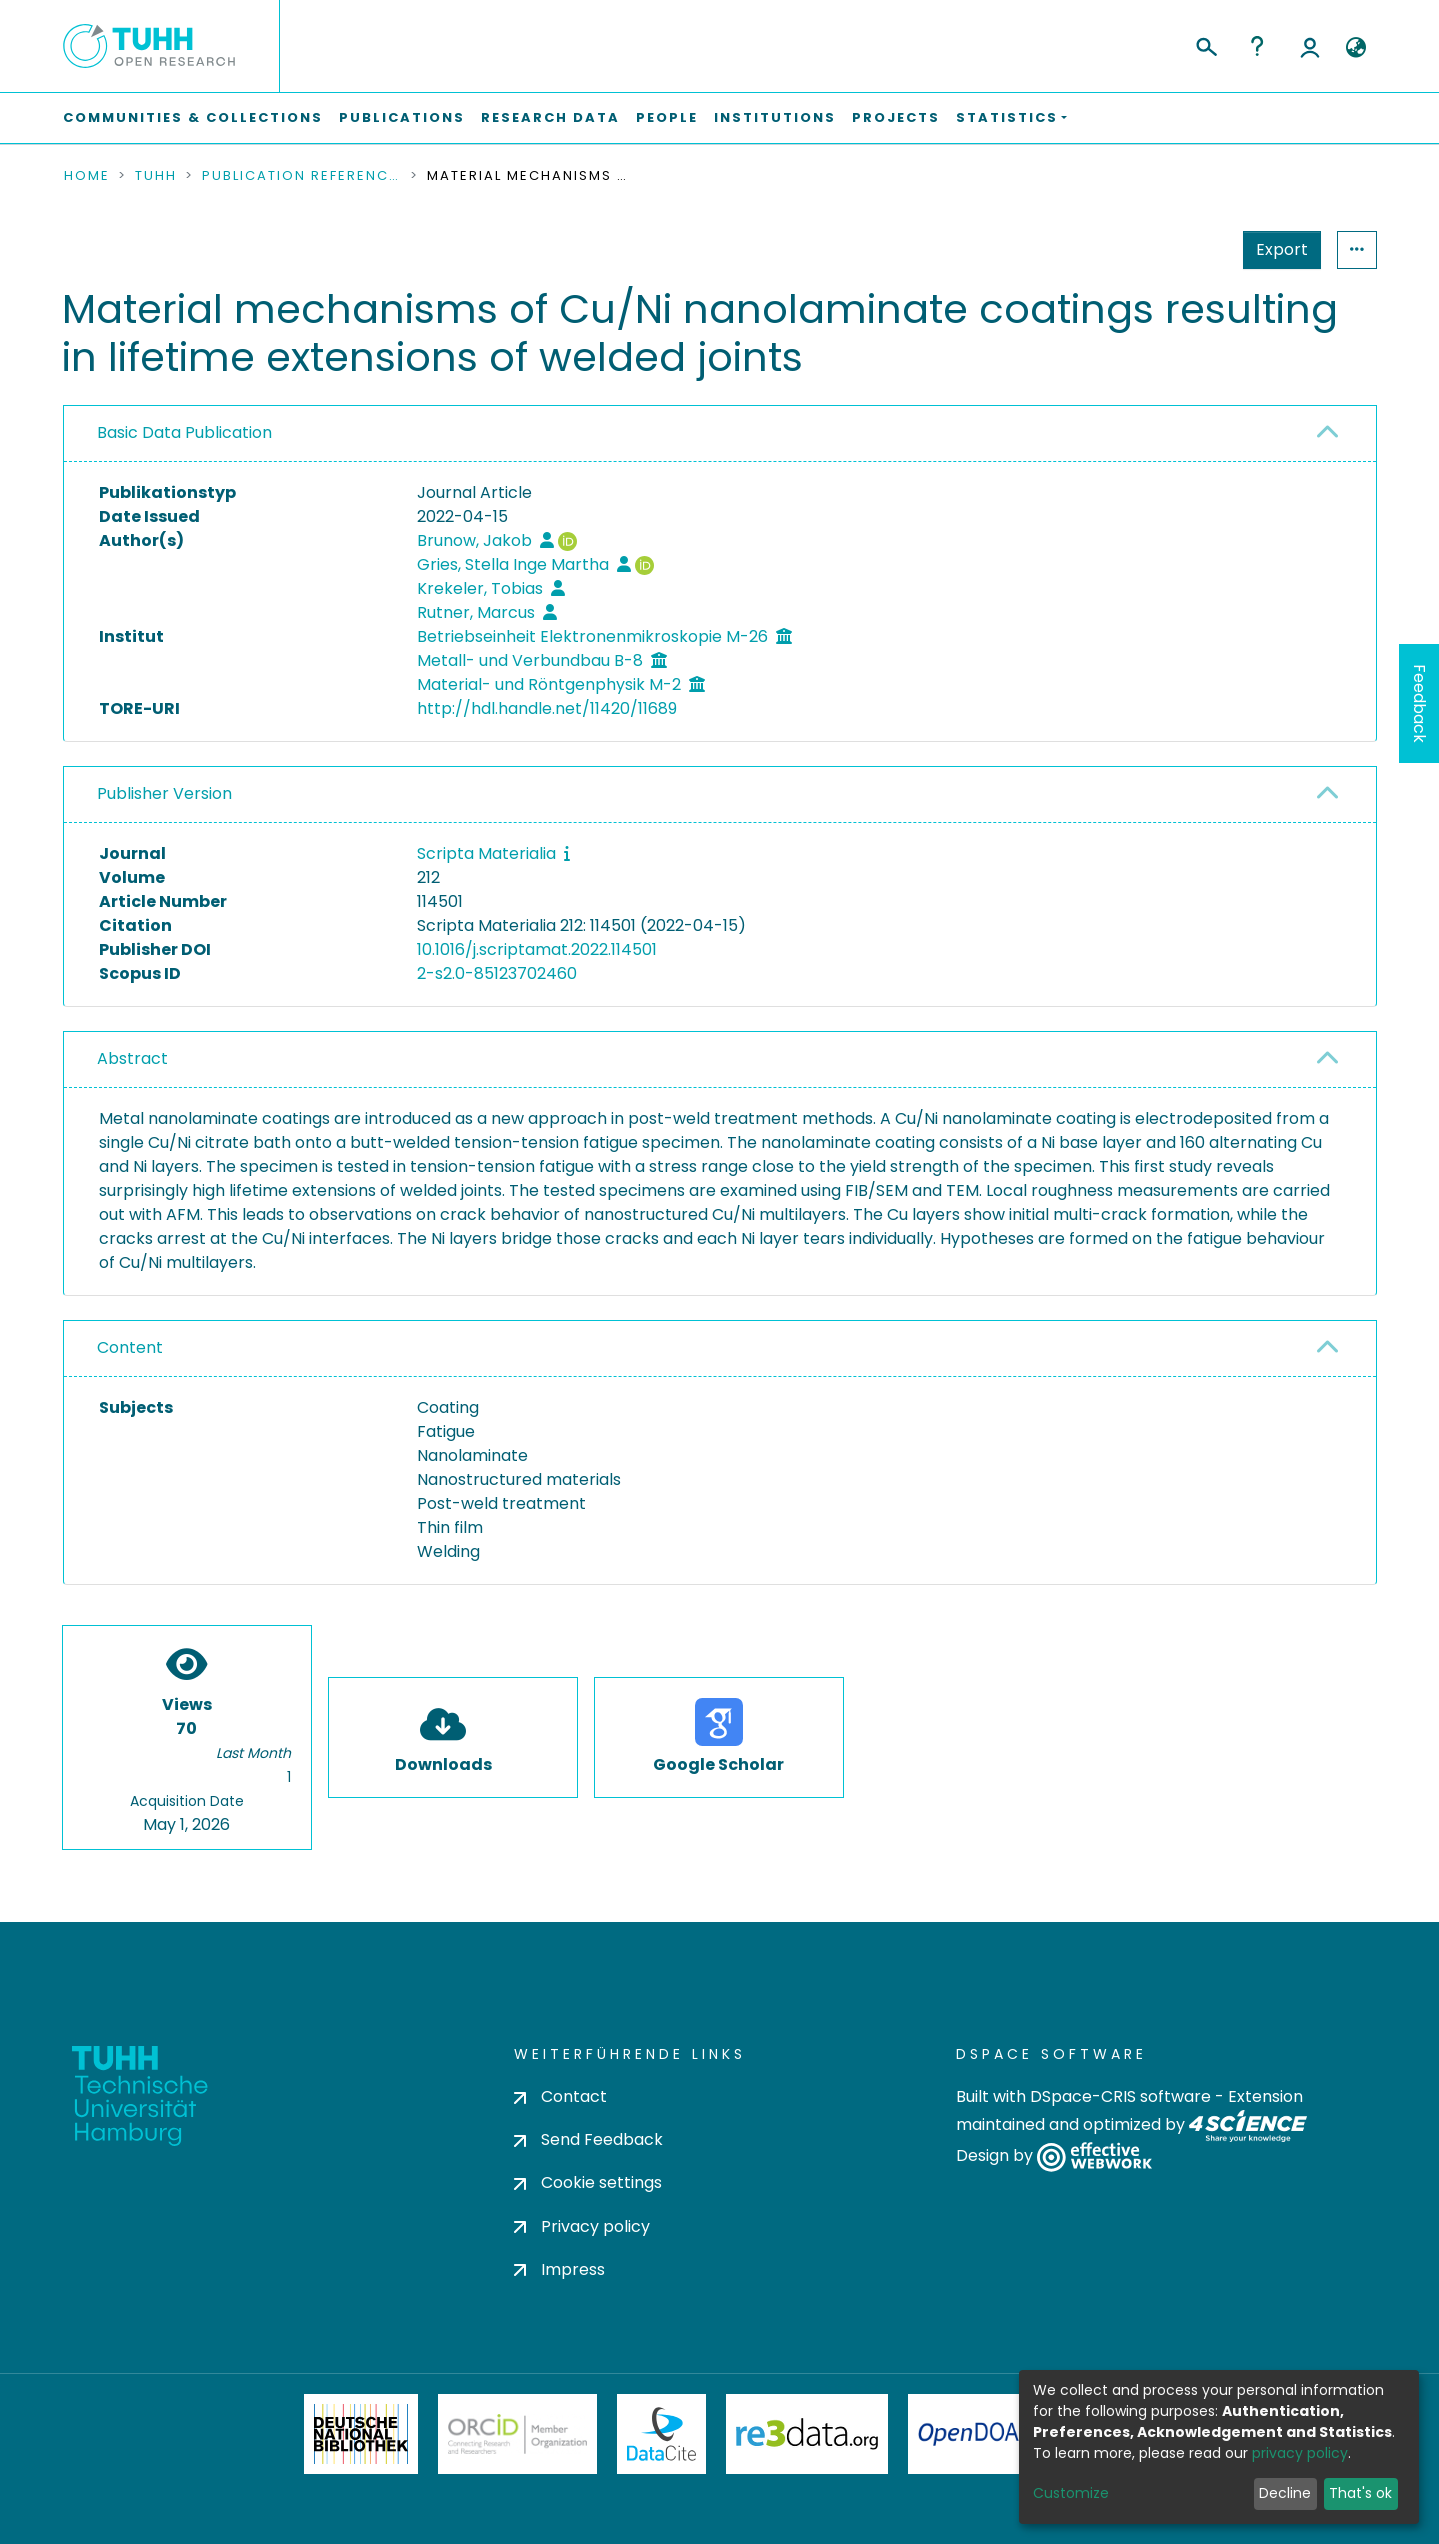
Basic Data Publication (184, 432)
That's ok (1360, 2493)
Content (130, 1347)
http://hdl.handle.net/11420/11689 (547, 708)
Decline (1285, 2493)
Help (1257, 46)
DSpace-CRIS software (1120, 2096)
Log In (1310, 46)
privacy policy (1300, 2453)
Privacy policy (582, 2226)
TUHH (156, 176)
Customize (1071, 2493)
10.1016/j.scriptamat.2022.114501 (537, 949)
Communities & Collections (193, 117)
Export (1282, 249)
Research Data (550, 117)
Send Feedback (588, 2139)
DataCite (661, 2434)
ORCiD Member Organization (518, 2434)
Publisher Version (164, 793)
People (667, 117)
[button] (1356, 48)
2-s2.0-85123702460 (497, 973)
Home (87, 176)
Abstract (132, 1058)
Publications (402, 117)
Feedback (1419, 703)
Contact (560, 2096)
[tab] (720, 434)
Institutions (775, 117)
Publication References (302, 176)
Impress (559, 2269)
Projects (896, 117)
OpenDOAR (976, 2434)
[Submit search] (1205, 44)
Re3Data (807, 2434)
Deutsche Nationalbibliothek (361, 2434)
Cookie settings (588, 2182)
